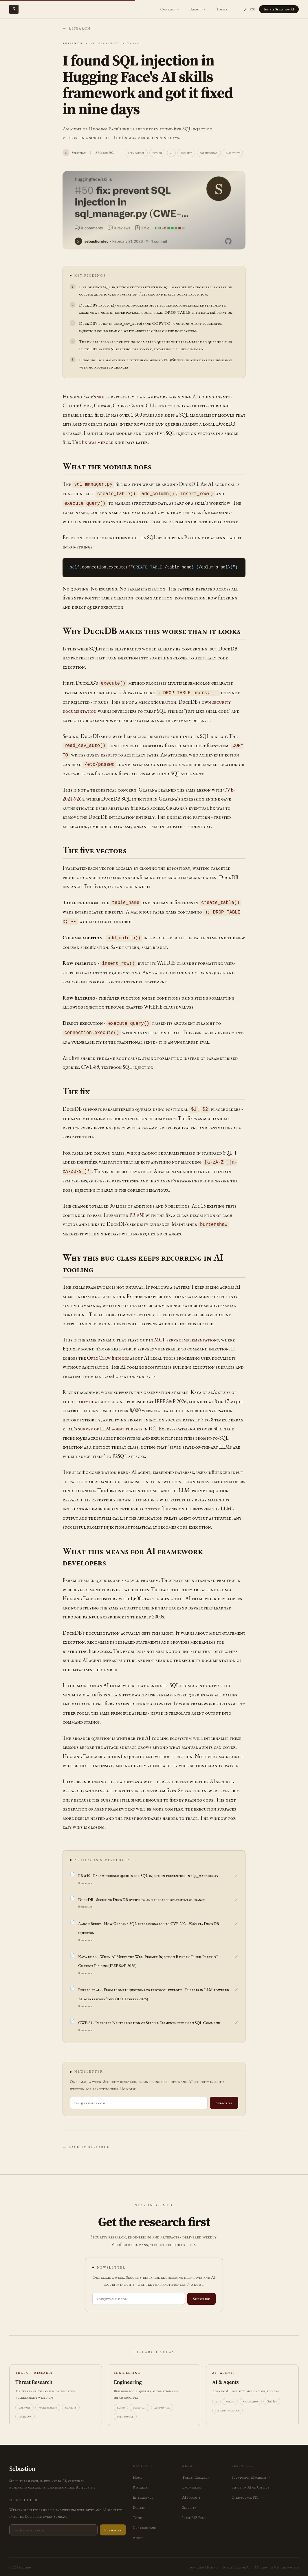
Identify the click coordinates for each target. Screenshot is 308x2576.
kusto (121, 2402)
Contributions (144, 2521)
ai (171, 153)
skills (103, 396)
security (186, 153)
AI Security (191, 2491)
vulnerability (47, 2402)
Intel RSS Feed (194, 2511)
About (198, 9)
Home (137, 2471)
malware (24, 2402)
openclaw (25, 2411)
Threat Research (195, 2471)
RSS (249, 9)
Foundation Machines (203, 2561)
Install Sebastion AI (279, 9)
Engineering (192, 2481)
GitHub (272, 2395)
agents (230, 2395)
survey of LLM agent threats (110, 1422)
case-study (233, 153)
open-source (136, 153)
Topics (221, 9)
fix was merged (97, 442)
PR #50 (136, 1209)
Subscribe (224, 2097)
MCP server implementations (186, 1333)
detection (139, 2402)
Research (140, 2481)
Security (189, 2501)
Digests (139, 2501)
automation (162, 2402)
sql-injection (209, 153)
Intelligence (143, 2491)
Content (170, 9)
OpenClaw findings (108, 1351)
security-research (227, 2404)
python (157, 153)
